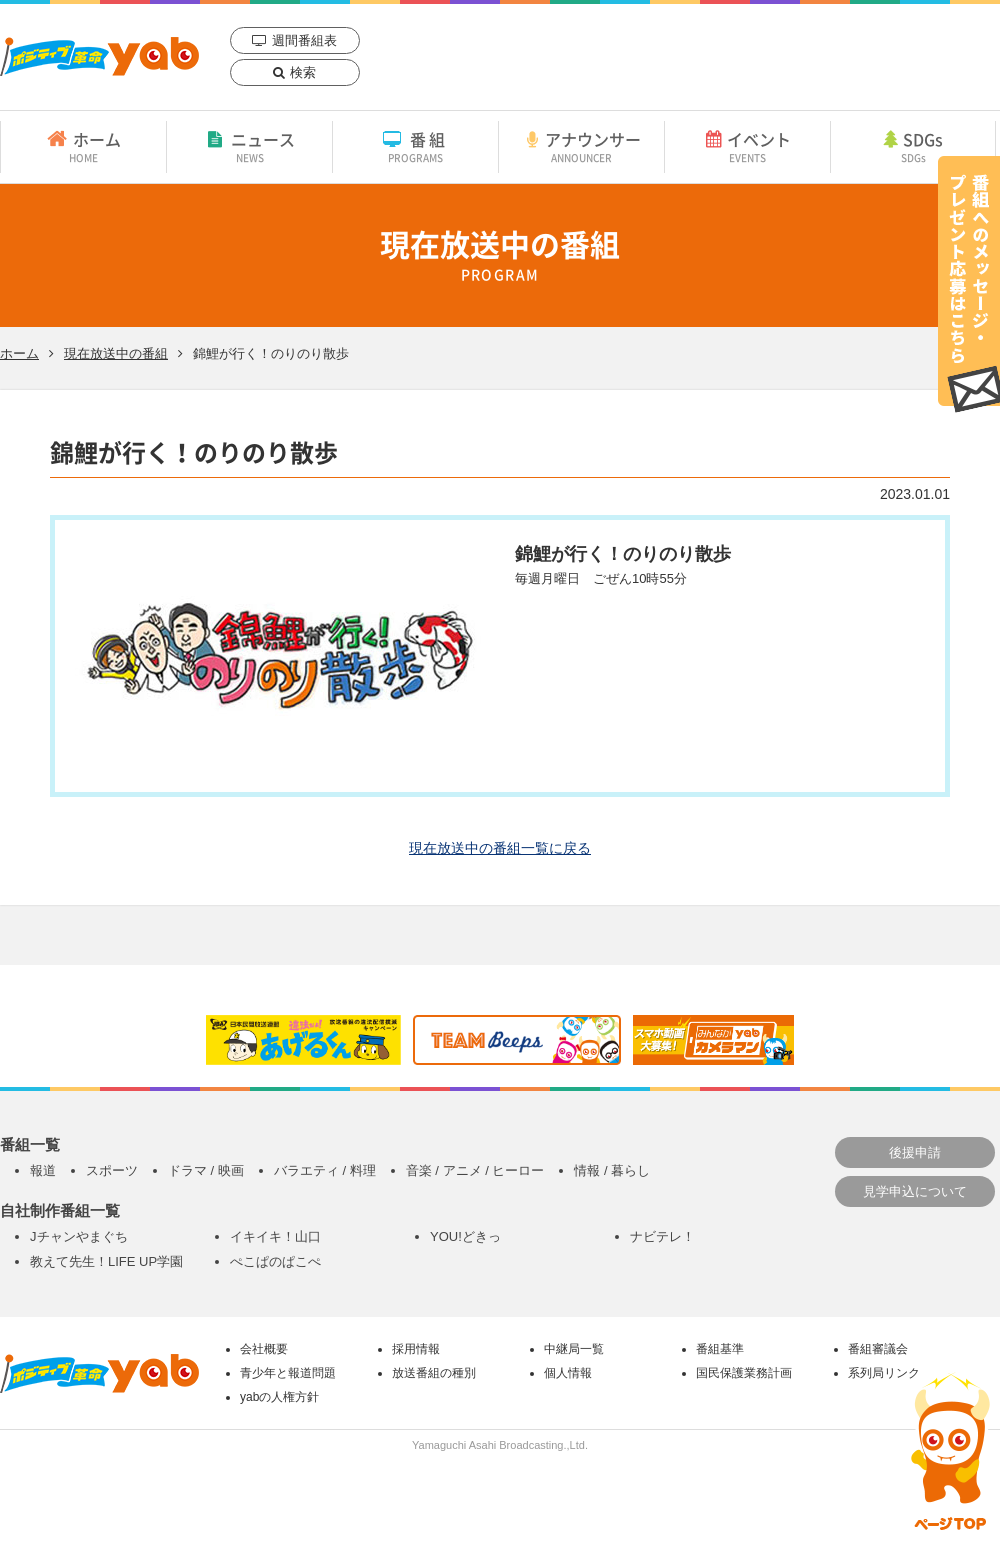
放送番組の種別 (434, 1373)
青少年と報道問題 (288, 1373)
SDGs (913, 146)
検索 (303, 72)
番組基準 (720, 1349)
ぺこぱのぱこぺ (275, 1261)
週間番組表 (304, 40)
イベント (747, 146)
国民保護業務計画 (744, 1373)
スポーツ (112, 1170)
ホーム (83, 146)
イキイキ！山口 (275, 1236)
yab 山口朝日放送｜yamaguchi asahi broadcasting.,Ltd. (99, 56)
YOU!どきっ (465, 1236)
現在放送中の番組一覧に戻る (500, 848)
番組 (415, 146)
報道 (43, 1170)
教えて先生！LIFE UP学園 (106, 1261)
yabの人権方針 (279, 1397)
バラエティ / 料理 (325, 1170)
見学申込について (915, 1191)
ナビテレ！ (662, 1236)
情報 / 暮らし (612, 1170)
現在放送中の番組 (116, 353)
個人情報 (568, 1373)
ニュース (249, 146)
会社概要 (264, 1349)
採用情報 (416, 1349)
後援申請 (915, 1152)
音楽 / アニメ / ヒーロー (475, 1170)
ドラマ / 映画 (206, 1170)
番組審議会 (878, 1349)
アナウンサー (581, 146)
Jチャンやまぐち (79, 1236)
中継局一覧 (574, 1349)
